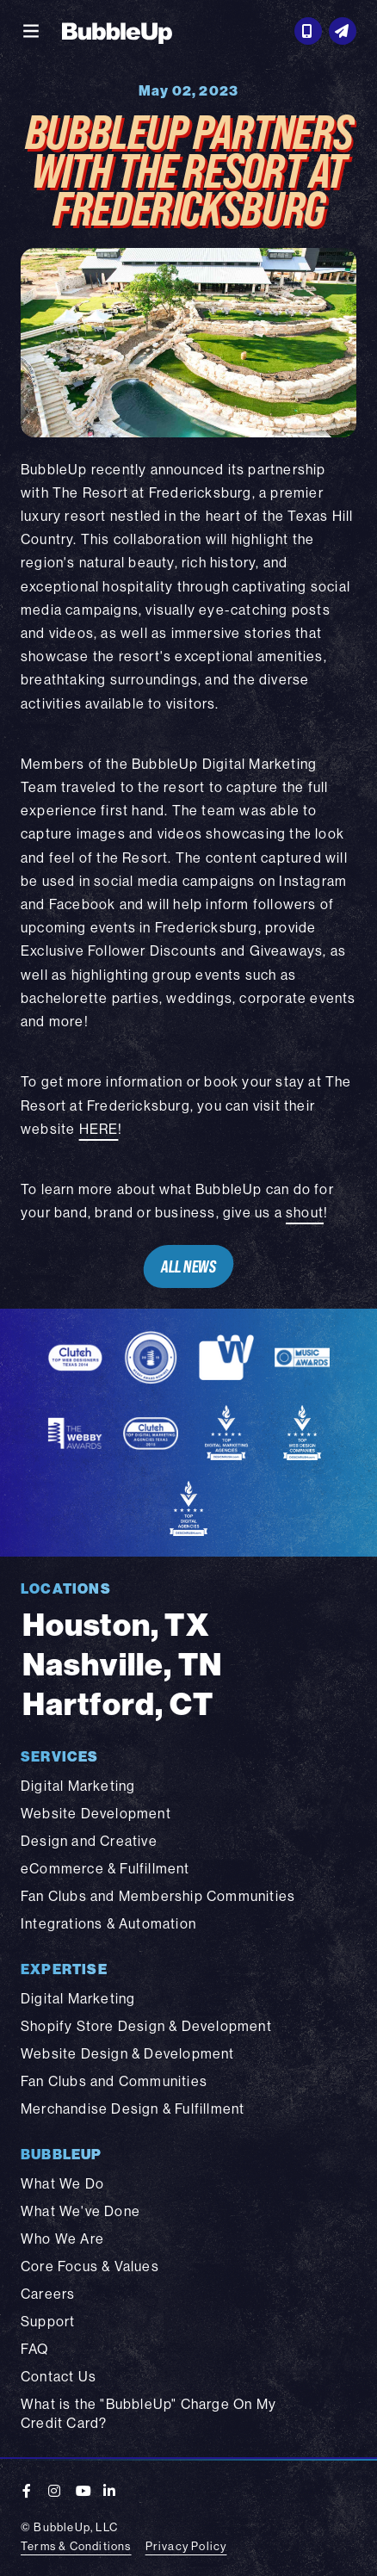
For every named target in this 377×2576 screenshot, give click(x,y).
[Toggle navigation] (31, 31)
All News (188, 1266)
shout (305, 1212)
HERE (99, 1128)
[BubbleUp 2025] (117, 31)
